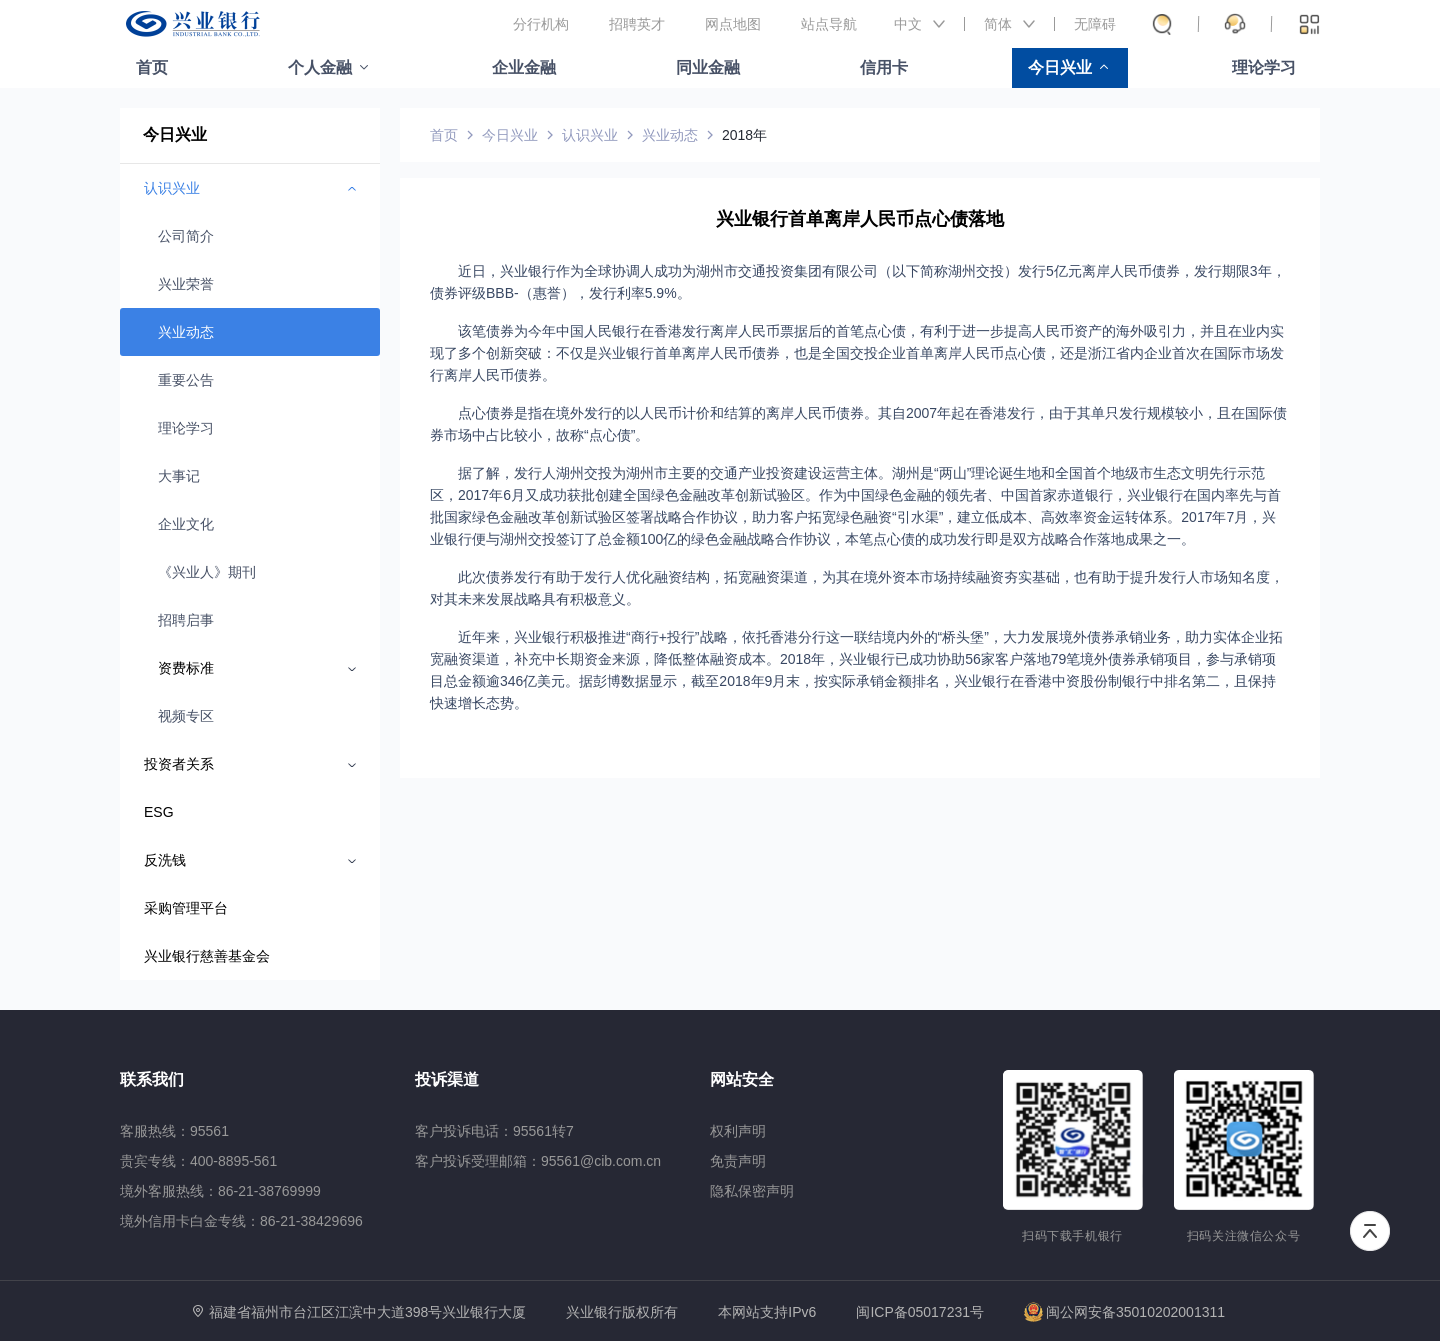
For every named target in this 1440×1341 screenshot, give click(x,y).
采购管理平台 (186, 908)
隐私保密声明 (752, 1191)
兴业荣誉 (186, 284)
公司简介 (186, 236)
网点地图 (733, 24)
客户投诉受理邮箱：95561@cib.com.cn (538, 1161)
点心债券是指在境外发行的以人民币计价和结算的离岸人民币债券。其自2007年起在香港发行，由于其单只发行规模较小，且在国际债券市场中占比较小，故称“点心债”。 (858, 424)
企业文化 (186, 524)
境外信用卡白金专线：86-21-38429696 (241, 1221)
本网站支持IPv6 (767, 1312)
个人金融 (320, 67)
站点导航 (829, 24)
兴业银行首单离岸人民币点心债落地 (860, 219)
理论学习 (1264, 67)
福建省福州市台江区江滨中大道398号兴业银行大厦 (367, 1312)
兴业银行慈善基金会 (207, 956)
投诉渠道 (447, 1079)
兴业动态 (186, 332)
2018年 (744, 135)
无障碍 (1095, 24)
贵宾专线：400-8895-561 (198, 1161)
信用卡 (884, 67)
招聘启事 (186, 620)
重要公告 (186, 380)
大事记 (179, 476)
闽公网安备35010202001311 (1124, 1312)
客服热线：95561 (174, 1131)
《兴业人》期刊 (207, 572)
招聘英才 (637, 24)
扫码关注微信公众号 (1244, 1236)
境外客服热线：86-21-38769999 (220, 1191)
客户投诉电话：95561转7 (494, 1131)
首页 (152, 67)
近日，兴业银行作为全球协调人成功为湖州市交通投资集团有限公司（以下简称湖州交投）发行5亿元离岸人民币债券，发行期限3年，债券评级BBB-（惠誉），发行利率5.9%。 (858, 282)
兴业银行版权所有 (622, 1312)
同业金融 (708, 67)
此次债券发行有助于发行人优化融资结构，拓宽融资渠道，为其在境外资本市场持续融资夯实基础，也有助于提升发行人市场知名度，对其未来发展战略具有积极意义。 (857, 588)
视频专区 (186, 716)
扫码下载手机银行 (1072, 1236)
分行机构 (541, 24)
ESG (159, 812)
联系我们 (152, 1079)
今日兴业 (1060, 67)
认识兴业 (590, 135)
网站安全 (742, 1079)
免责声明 (738, 1161)
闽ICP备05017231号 (920, 1312)
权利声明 (738, 1131)
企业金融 (524, 67)
